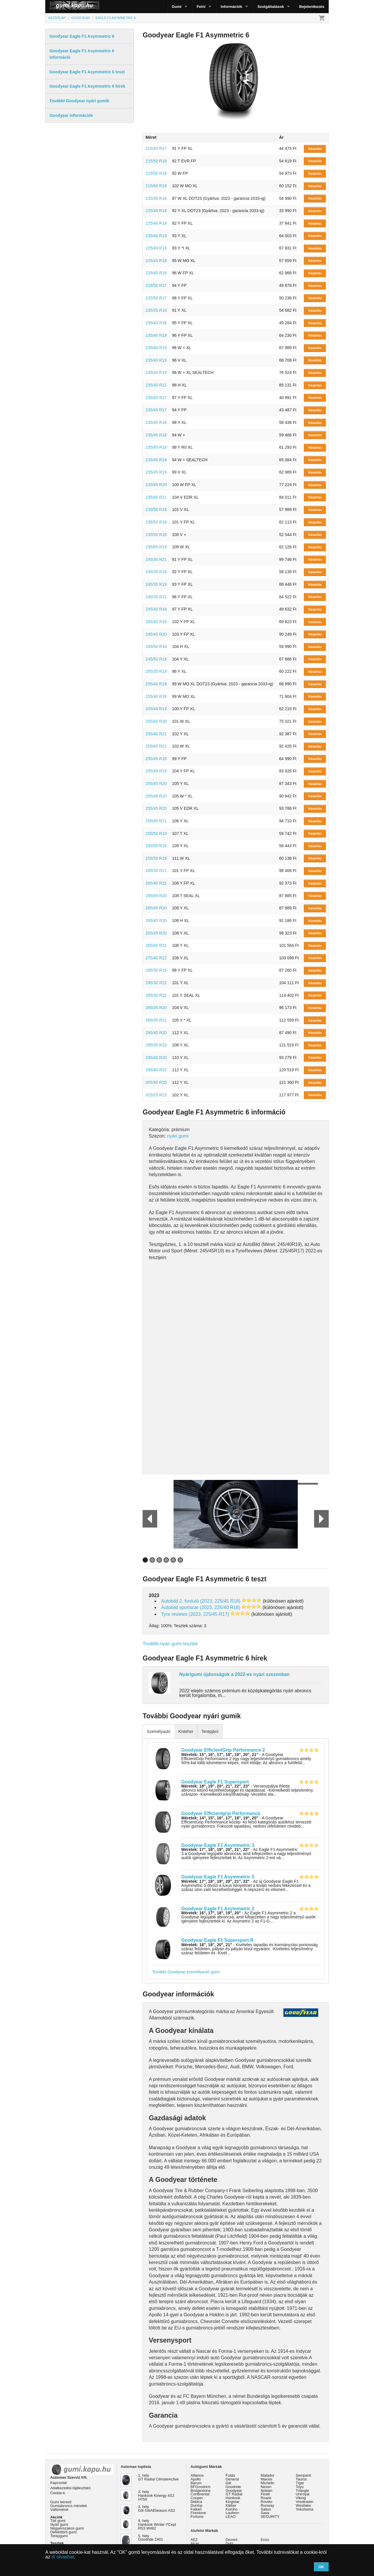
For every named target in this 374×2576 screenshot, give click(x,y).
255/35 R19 (156, 671)
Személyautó (158, 1731)
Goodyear (234, 2490)
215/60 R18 (156, 185)
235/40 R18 (156, 322)
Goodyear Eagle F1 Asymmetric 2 (217, 1908)
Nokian (266, 2490)
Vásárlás (315, 148)
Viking (301, 2498)
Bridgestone (200, 2490)
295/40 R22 (156, 1069)
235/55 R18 (156, 534)
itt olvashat (62, 2556)
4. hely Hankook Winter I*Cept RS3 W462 (157, 2524)
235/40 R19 (156, 335)
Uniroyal (302, 2494)
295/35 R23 (156, 1045)
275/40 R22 (156, 958)
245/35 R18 (156, 571)
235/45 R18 (156, 422)
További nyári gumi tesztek (170, 1643)
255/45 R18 (156, 758)
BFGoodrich (200, 2487)
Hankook (233, 2498)
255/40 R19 (156, 708)
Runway (267, 2505)
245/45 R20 (156, 634)
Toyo (300, 2487)
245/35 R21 (156, 596)
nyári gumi (178, 1135)
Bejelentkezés (311, 6)
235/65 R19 (156, 547)
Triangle (302, 2490)
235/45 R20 (156, 484)
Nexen (266, 2487)
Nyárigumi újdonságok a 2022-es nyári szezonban (234, 1674)
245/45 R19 (156, 621)
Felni (201, 6)
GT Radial (234, 2494)
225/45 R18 (156, 260)
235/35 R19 (156, 310)
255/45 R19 (156, 771)
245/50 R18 (156, 646)
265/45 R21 (156, 945)
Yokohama (304, 2509)
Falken (196, 2509)
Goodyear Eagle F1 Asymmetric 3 (217, 1845)
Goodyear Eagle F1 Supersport (215, 1781)
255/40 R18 (156, 684)
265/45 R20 (156, 895)
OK (321, 2567)
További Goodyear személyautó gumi (185, 1972)
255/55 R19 (156, 858)
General (232, 2479)
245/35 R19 (156, 584)
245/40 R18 (156, 609)
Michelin (267, 2483)
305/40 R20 (156, 1082)
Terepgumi (59, 2536)
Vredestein (305, 2501)
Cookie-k (57, 2493)
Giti (228, 2483)
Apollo (196, 2479)
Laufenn (232, 2513)
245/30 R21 (156, 559)
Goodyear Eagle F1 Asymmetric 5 (217, 1876)
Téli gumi (57, 2520)
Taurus (301, 2479)
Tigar (300, 2483)
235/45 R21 (156, 497)
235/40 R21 (156, 385)
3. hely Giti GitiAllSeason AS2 (156, 2508)
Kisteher (185, 1731)
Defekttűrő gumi (63, 2532)
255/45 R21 (156, 821)
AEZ (194, 2539)
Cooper (197, 2498)
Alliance (197, 2475)
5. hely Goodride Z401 (150, 2538)
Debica (196, 2501)
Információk (231, 6)
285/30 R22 (156, 982)
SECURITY (270, 2516)
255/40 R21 (156, 733)
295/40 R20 (156, 1057)
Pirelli (265, 2494)
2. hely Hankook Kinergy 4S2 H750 (156, 2496)
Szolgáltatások (270, 6)
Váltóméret (59, 2509)
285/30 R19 (156, 970)
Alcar (195, 2543)
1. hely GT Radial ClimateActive (158, 2477)
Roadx (266, 2498)
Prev (147, 1518)
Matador (267, 2475)
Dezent (232, 2539)
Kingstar (232, 2501)
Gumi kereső (61, 2502)
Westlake (303, 2505)
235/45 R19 (156, 472)
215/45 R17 (156, 148)
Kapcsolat (58, 2482)
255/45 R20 (156, 783)
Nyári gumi (59, 2524)
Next (321, 1518)
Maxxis (266, 2479)
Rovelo (266, 2501)
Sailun (266, 2509)
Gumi (176, 6)
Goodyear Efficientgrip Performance (220, 1813)
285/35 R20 (156, 1007)
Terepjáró (209, 1731)
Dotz (229, 2543)
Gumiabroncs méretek (68, 2506)
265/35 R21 (156, 870)
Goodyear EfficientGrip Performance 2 (223, 1750)
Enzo (265, 2539)
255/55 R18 (156, 845)
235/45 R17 (156, 397)
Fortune (197, 2516)
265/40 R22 (156, 883)
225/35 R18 (156, 198)
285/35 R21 (156, 1020)
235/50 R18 (156, 509)
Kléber (231, 2505)
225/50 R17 (156, 285)
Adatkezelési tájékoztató (70, 2488)
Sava (265, 2513)
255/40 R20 (156, 721)
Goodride (233, 2487)
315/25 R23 (156, 1095)
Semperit (303, 2475)
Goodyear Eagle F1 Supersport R (217, 1940)
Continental (200, 2494)
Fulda (230, 2475)
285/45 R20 (156, 1032)
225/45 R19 (156, 273)
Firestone (198, 2513)
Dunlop (196, 2505)
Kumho (232, 2509)
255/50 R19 (156, 833)
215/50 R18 (156, 161)
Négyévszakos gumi (67, 2528)
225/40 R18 (156, 210)
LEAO (231, 2516)
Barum (196, 2483)
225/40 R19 (156, 235)
